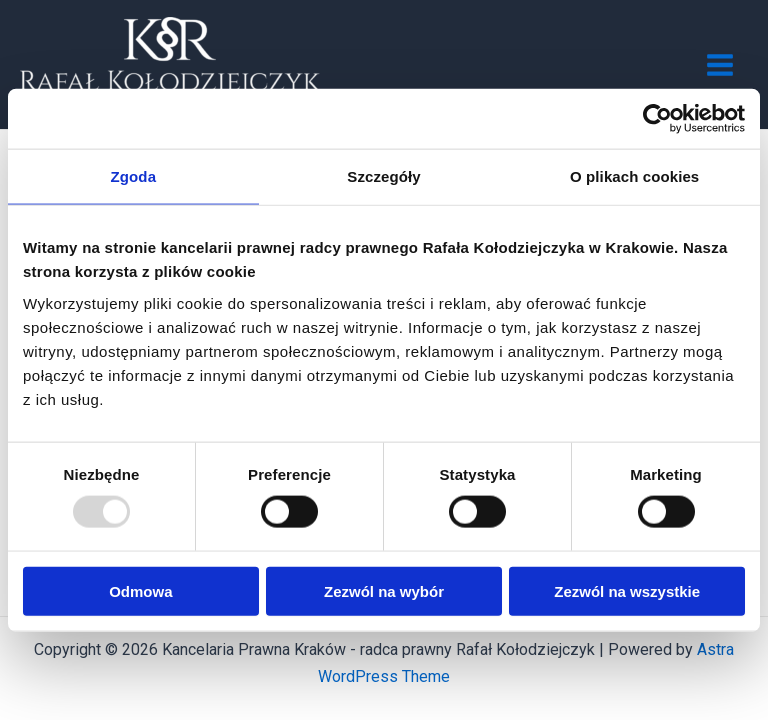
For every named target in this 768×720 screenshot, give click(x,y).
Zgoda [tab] (134, 176)
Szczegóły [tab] (383, 176)
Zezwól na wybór (384, 590)
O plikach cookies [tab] (634, 176)
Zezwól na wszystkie (627, 590)
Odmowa (140, 590)
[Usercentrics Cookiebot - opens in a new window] (657, 119)
